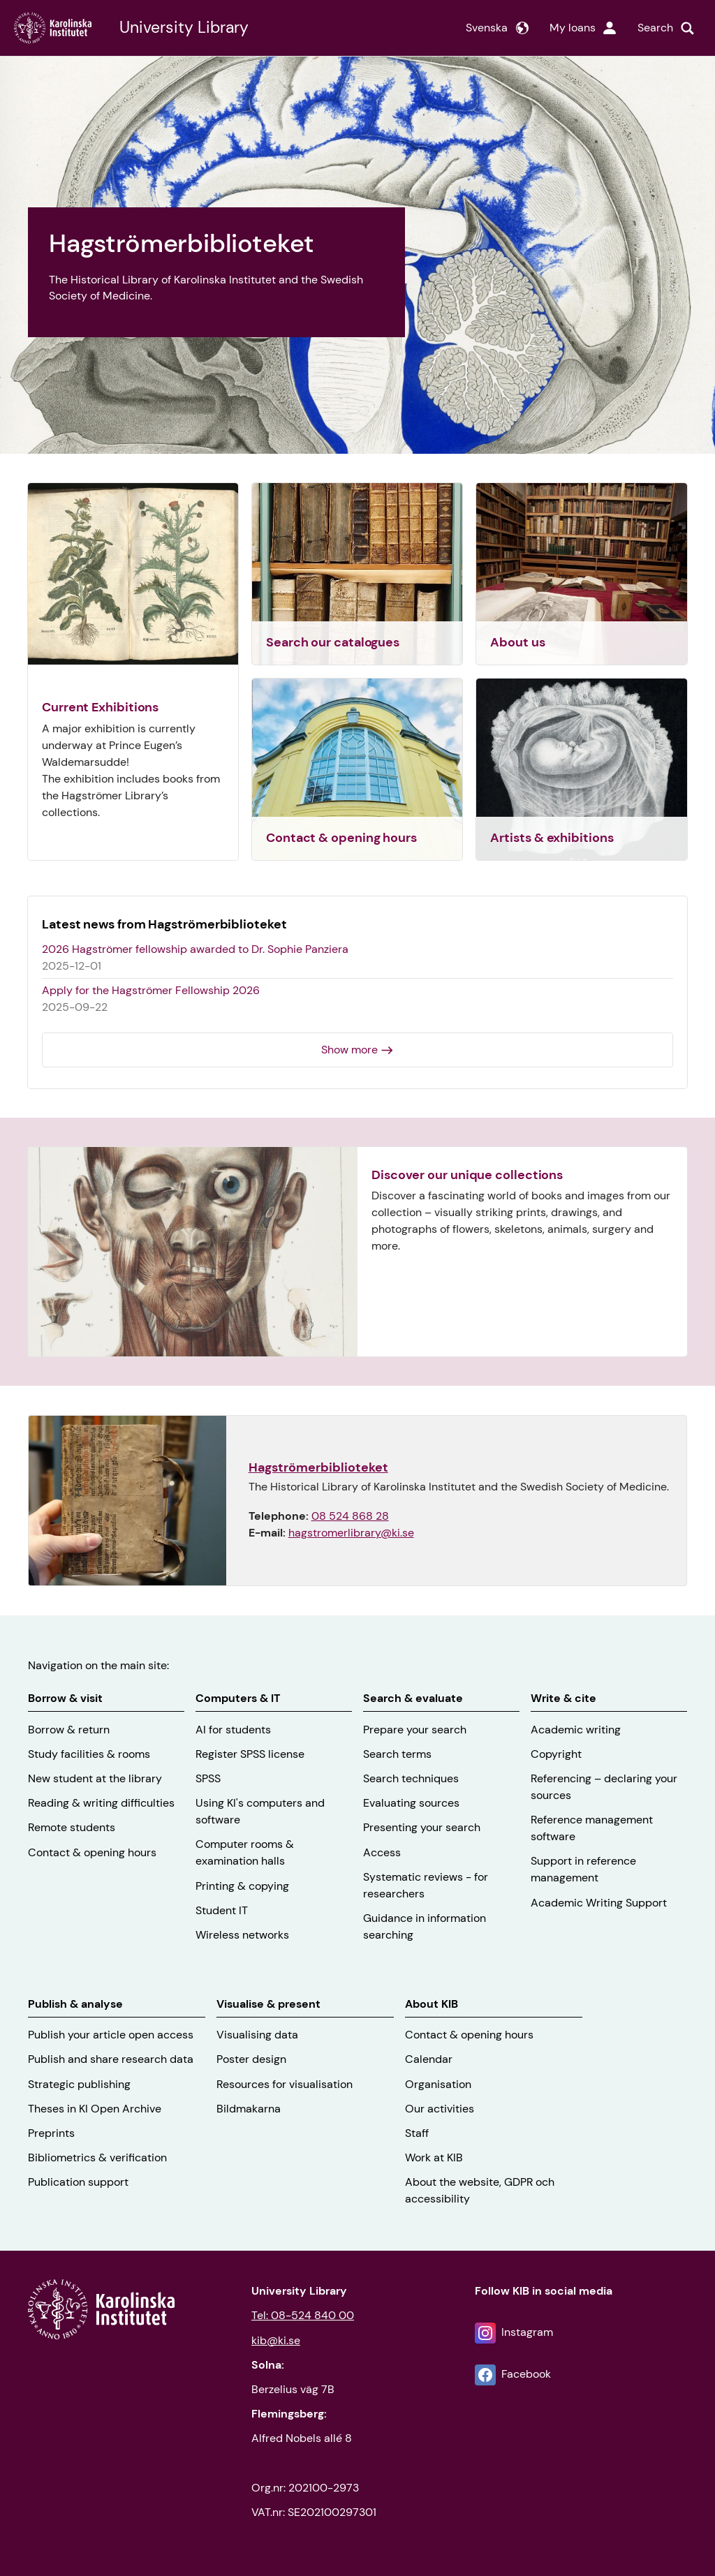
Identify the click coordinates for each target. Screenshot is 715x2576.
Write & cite (563, 1698)
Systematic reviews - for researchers (425, 1885)
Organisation (438, 2084)
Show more (349, 1049)
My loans (573, 27)
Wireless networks (242, 1934)
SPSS (208, 1778)
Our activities (439, 2108)
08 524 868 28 (350, 1516)
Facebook (526, 2374)
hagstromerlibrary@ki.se (351, 1532)
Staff (417, 2133)
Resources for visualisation (284, 2084)
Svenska (487, 27)
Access (382, 1852)
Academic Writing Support (599, 1902)
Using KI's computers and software (260, 1811)
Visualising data (257, 2034)
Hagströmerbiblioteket (318, 1467)
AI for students (233, 1729)
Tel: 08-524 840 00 (302, 2315)
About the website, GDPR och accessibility (479, 2190)
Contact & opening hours (92, 1852)
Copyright (556, 1754)
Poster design (251, 2059)
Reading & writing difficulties (101, 1803)
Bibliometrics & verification (97, 2157)
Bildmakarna (248, 2108)
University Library (184, 28)
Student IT (222, 1910)
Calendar (428, 2059)
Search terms (397, 1754)
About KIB (431, 2004)
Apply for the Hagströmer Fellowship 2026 (151, 990)
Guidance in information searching (424, 1926)
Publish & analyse (75, 2004)
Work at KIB (434, 2157)
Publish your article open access (110, 2034)
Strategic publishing (79, 2084)
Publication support (78, 2182)
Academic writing (576, 1729)
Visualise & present (268, 2004)
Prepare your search (414, 1729)
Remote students (71, 1827)
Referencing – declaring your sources (604, 1787)
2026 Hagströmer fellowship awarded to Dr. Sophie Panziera (195, 949)
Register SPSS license (250, 1754)
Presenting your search (421, 1827)
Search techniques (411, 1778)
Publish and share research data (110, 2059)
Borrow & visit (65, 1698)
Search (655, 27)
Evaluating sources (411, 1803)
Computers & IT (238, 1698)
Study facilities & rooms (89, 1754)
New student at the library (95, 1778)
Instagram (527, 2332)
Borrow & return (69, 1729)
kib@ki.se (275, 2340)
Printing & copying (242, 1886)
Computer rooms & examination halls (245, 1852)
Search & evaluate (413, 1698)
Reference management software (592, 1828)
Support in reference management (583, 1869)
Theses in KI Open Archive (94, 2108)
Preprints (51, 2133)
